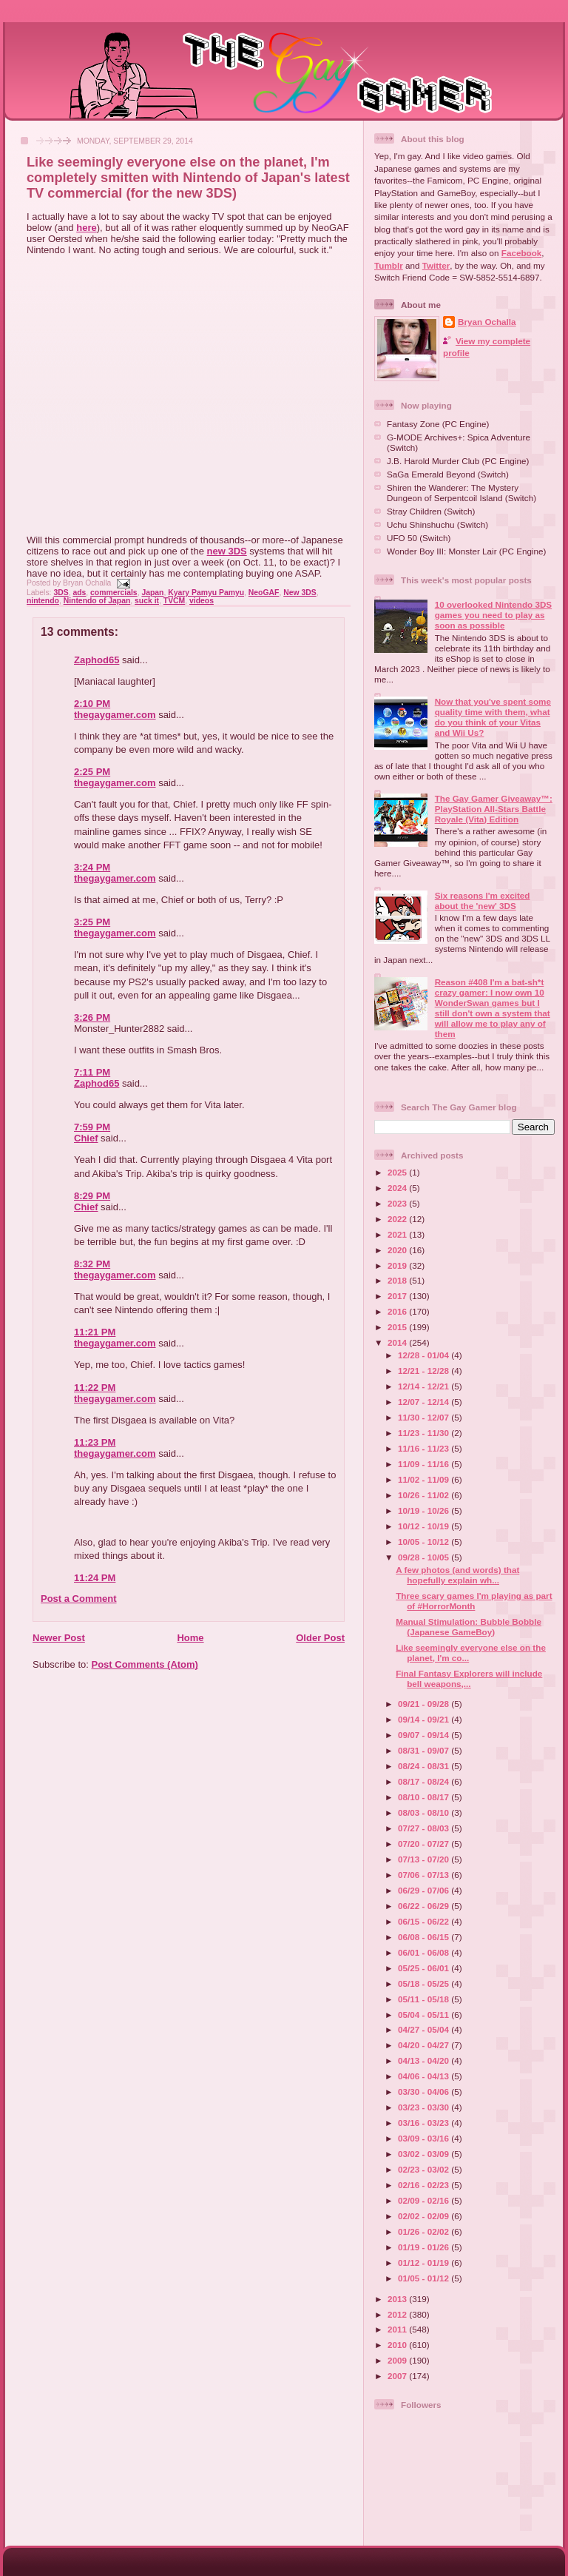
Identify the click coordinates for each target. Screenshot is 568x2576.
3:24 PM (92, 867)
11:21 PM (94, 1332)
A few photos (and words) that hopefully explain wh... (457, 1575)
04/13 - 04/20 (424, 2060)
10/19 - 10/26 (424, 1510)
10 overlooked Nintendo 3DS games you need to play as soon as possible (493, 615)
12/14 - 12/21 (424, 1386)
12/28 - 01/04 (424, 1355)
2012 (398, 2314)
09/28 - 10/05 (424, 1557)
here (86, 227)
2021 (398, 1234)
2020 (398, 1250)
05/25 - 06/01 (424, 1968)
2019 (398, 1265)
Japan (152, 592)
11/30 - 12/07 (424, 1417)
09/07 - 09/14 (424, 1735)
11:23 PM (94, 1442)
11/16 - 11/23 (424, 1448)
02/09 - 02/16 (424, 2200)
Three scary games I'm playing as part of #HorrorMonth (474, 1601)
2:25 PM (92, 771)
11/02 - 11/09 (424, 1479)
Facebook (521, 253)
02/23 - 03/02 (424, 2169)
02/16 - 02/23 (424, 2185)
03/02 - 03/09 (424, 2154)
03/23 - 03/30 (424, 2107)
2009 (398, 2360)
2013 (398, 2299)
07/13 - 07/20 (424, 1859)
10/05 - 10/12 (424, 1541)
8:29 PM (92, 1195)
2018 (398, 1280)
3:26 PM (92, 1017)
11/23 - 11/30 (424, 1433)
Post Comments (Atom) (145, 1664)
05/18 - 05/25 (424, 1983)
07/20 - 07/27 (424, 1843)
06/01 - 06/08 (424, 1952)
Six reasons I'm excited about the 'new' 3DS (482, 900)
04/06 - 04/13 (424, 2076)
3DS (60, 592)
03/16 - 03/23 (424, 2122)
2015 (398, 1327)
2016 (398, 1311)
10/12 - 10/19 (424, 1526)
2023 (398, 1203)
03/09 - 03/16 (424, 2138)
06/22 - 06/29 (424, 1906)
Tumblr (388, 265)
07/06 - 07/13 (424, 1874)
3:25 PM (92, 922)
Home (190, 1637)
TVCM (174, 601)
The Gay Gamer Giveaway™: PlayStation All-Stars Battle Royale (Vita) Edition (493, 809)
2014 (398, 1342)
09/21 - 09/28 (424, 1703)
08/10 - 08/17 (424, 1797)
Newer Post (59, 1637)
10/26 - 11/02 (424, 1495)
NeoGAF (264, 592)
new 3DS (227, 551)
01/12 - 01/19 (424, 2262)
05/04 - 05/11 (424, 2014)
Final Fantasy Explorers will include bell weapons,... (469, 1678)
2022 (398, 1219)
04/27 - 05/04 (424, 2029)
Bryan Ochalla (487, 321)
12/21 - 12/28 (424, 1370)
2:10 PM (92, 703)
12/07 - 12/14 (424, 1401)
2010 (398, 2344)
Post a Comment (79, 1598)
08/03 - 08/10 (424, 1812)
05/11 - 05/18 (424, 1999)
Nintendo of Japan (97, 601)
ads (79, 592)
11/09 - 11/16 (424, 1464)
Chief (86, 1138)
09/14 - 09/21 (424, 1719)
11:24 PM (94, 1577)
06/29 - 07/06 (424, 1890)
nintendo (43, 601)
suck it (147, 601)
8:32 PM (92, 1263)
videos (201, 601)
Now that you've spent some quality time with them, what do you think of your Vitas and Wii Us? (493, 717)
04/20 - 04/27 (424, 2045)
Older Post (320, 1637)
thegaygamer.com (115, 714)
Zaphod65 (96, 659)
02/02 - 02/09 (424, 2216)
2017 (398, 1296)
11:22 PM (94, 1387)
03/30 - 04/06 (424, 2091)
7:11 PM (92, 1072)
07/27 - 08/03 (424, 1828)
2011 (398, 2329)
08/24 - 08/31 (424, 1766)
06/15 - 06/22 (424, 1921)
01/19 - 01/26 (424, 2247)
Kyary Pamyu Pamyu (206, 592)
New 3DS (299, 592)
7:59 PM (92, 1127)
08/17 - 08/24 (424, 1781)
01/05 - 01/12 (424, 2278)
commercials (114, 592)
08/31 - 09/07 (424, 1750)
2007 (398, 2376)
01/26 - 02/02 (424, 2231)
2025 (398, 1172)
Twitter (436, 265)
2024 (398, 1188)
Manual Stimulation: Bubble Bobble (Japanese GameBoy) (468, 1627)
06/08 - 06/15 (424, 1937)
